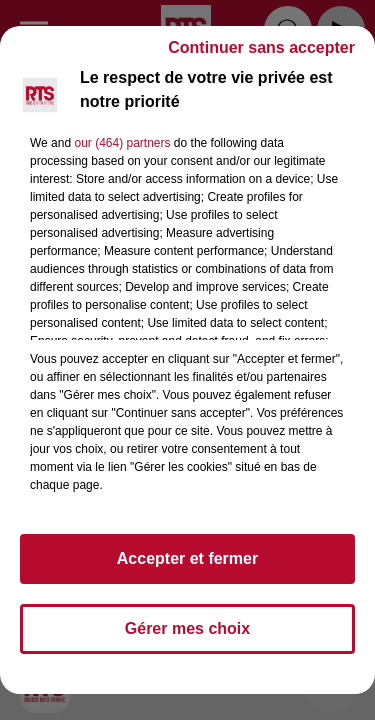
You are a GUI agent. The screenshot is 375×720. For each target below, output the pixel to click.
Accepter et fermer (187, 558)
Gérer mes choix (187, 628)
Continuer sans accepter (261, 47)
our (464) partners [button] (122, 143)
